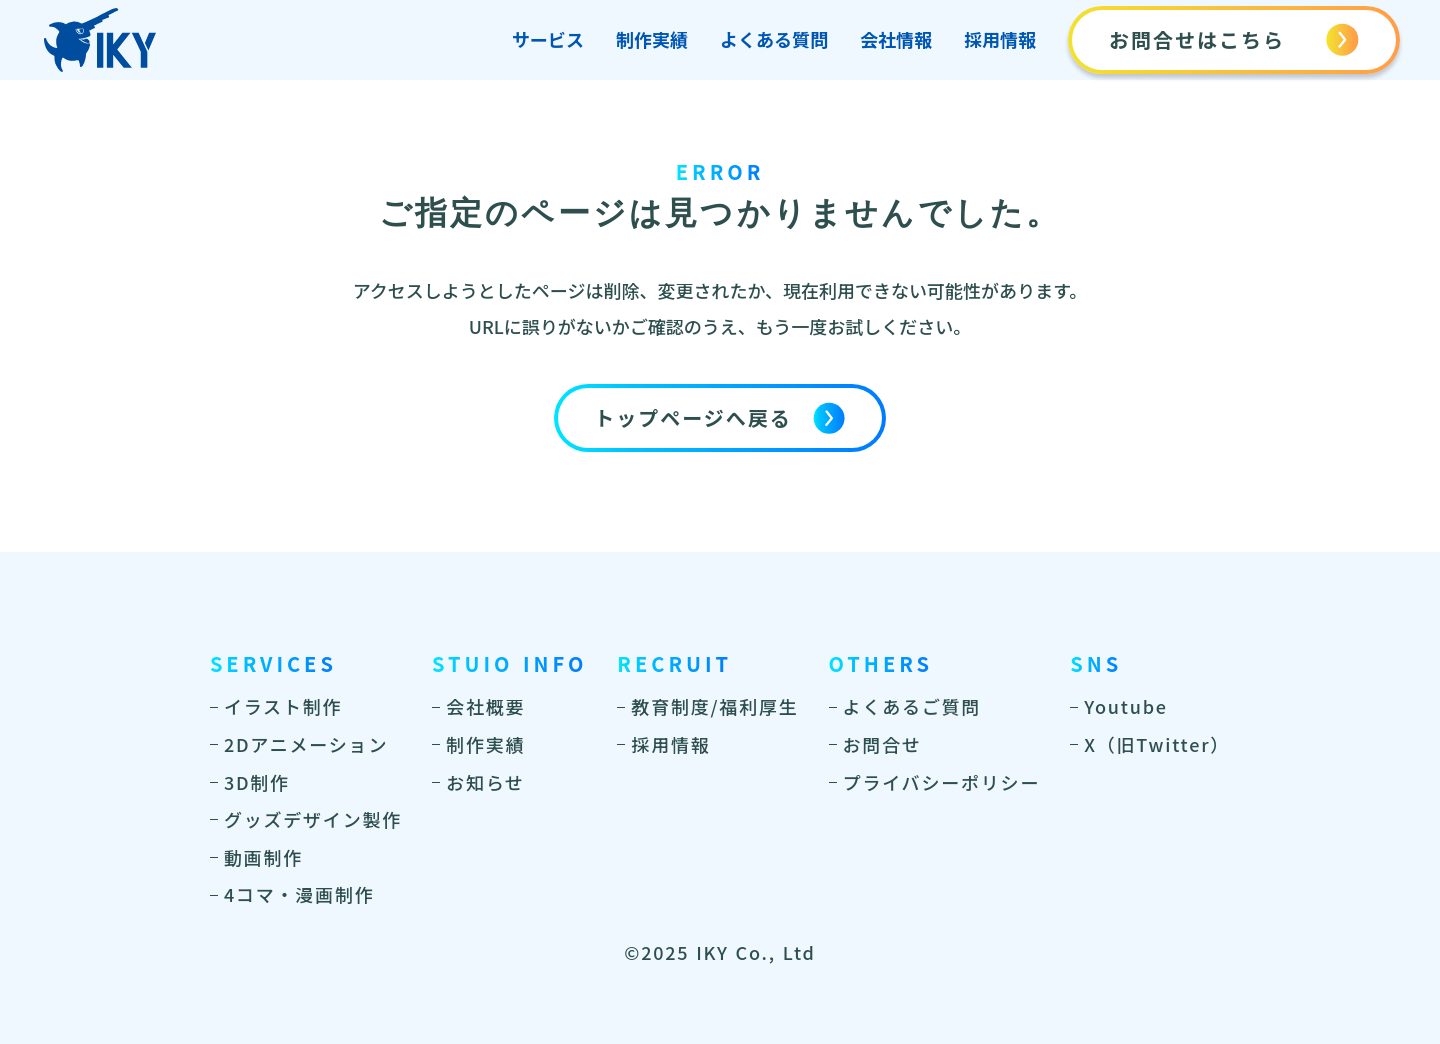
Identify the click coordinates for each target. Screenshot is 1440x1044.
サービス (548, 39)
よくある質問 (774, 39)
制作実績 (652, 39)
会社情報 (896, 39)
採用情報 (1000, 39)
